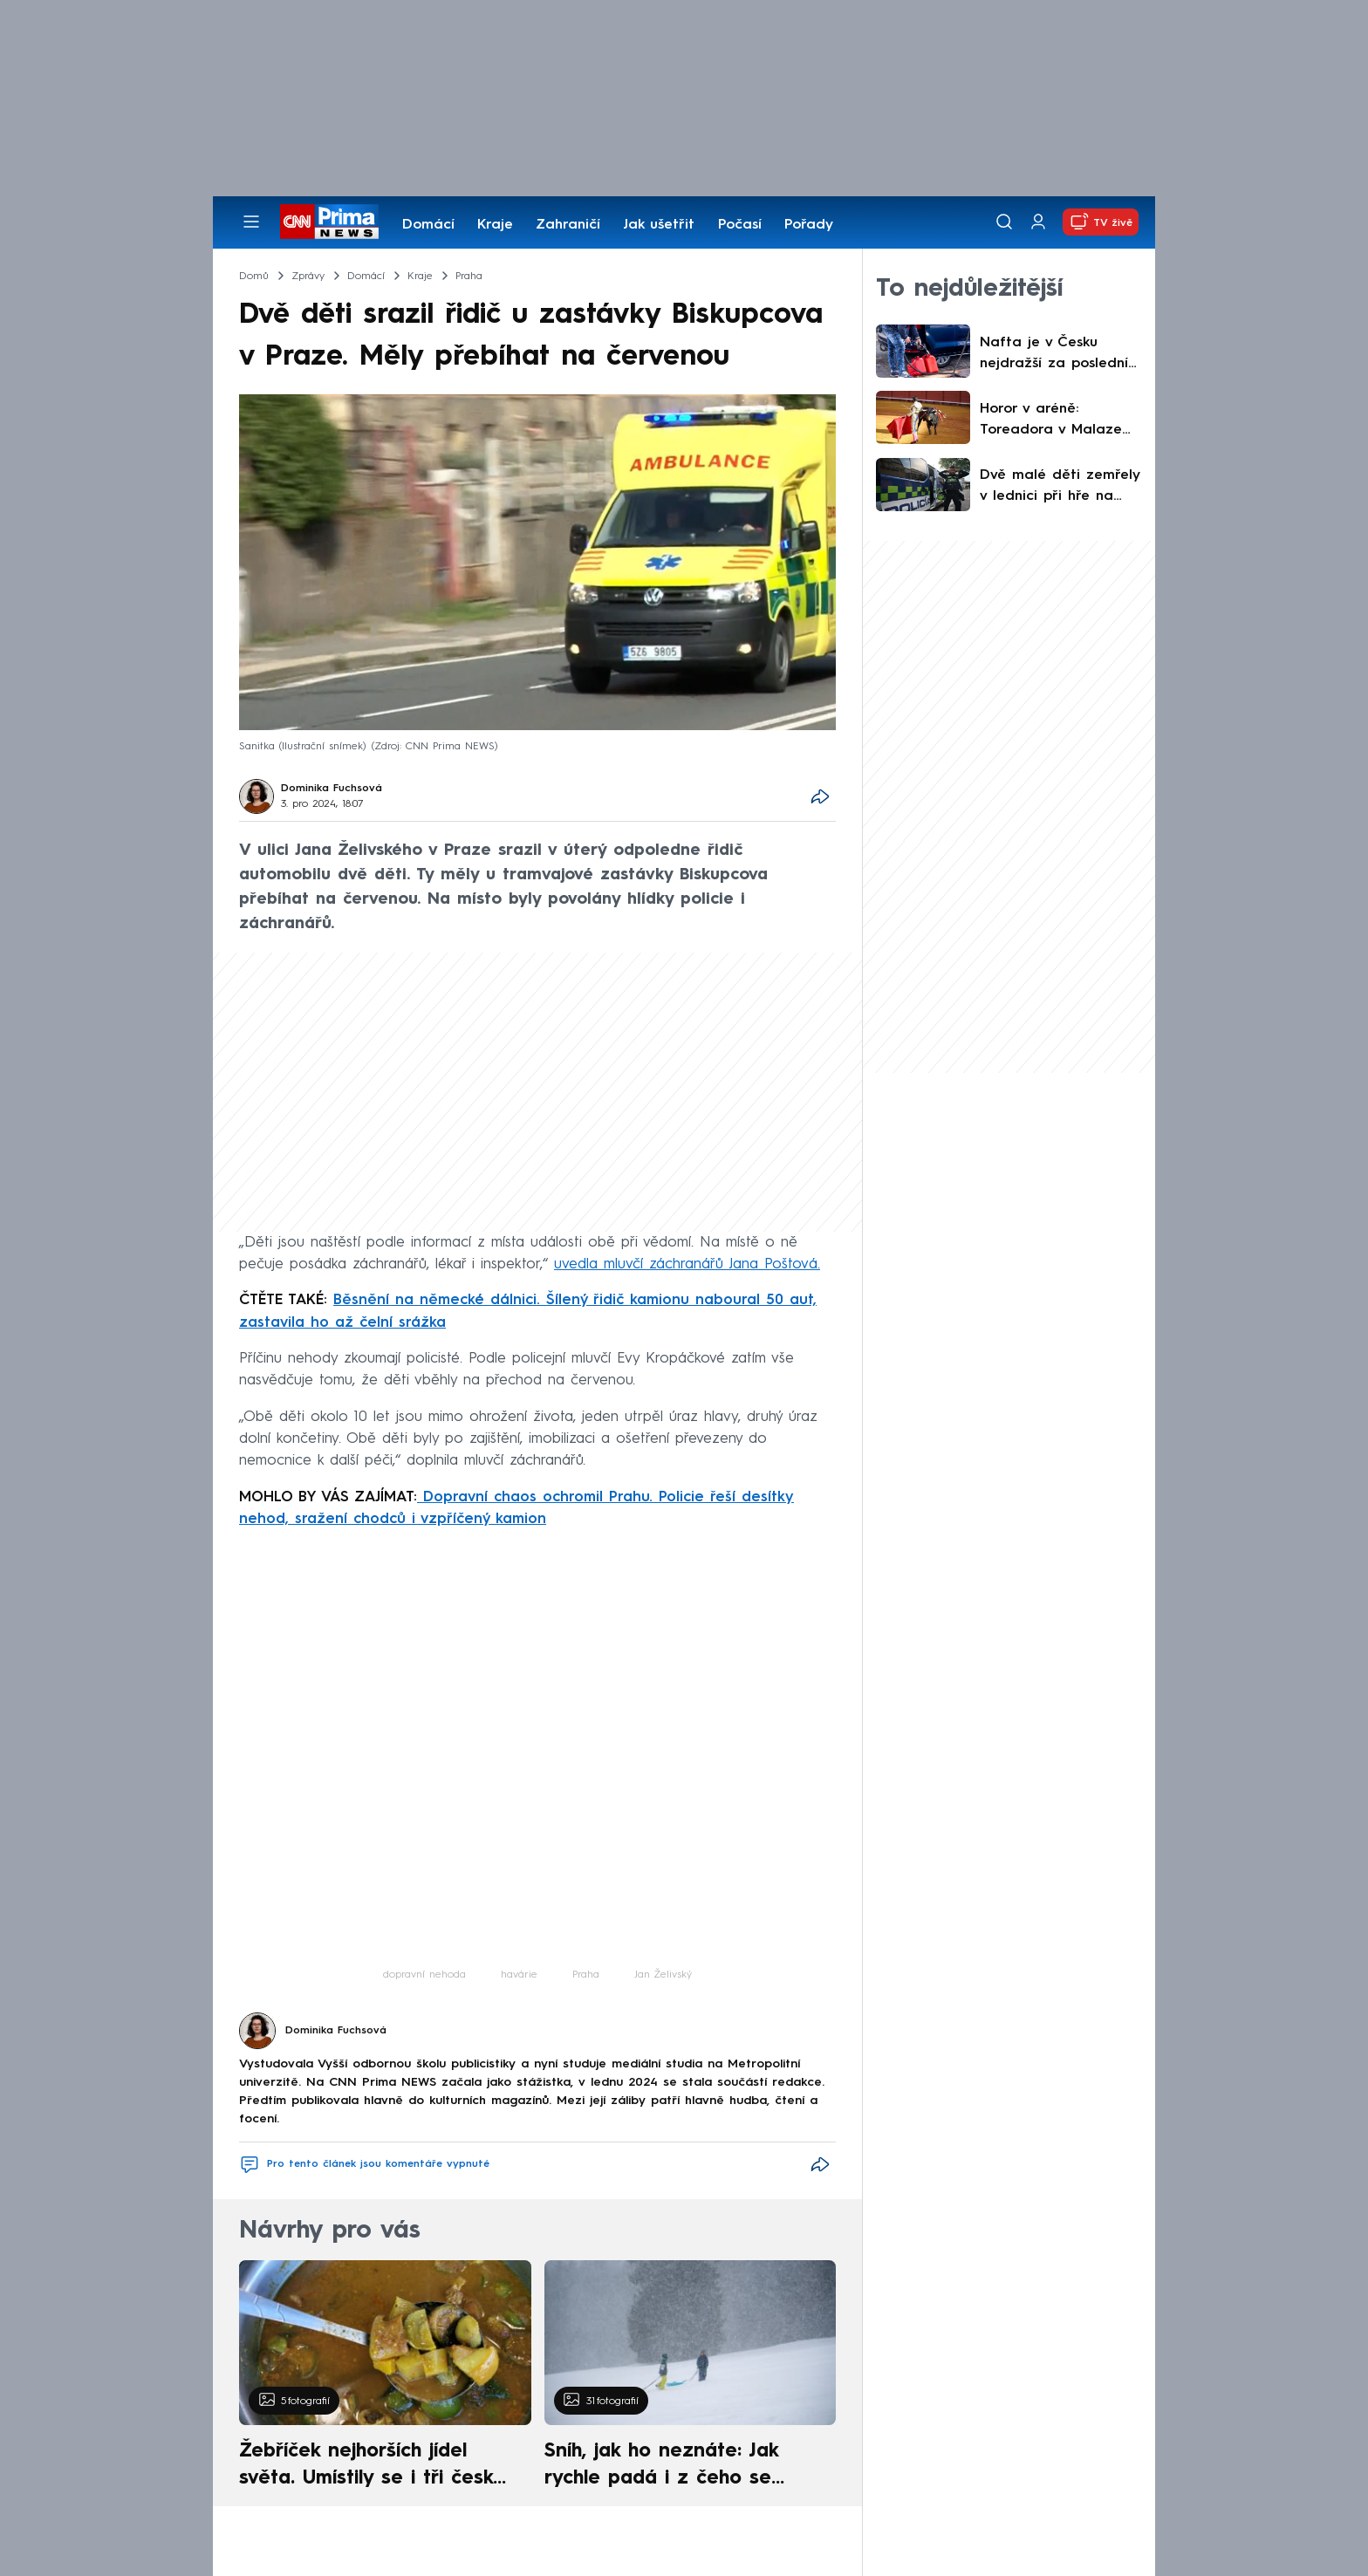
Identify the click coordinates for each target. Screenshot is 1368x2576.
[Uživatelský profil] (1038, 222)
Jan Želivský (663, 1975)
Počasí (740, 225)
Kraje (495, 225)
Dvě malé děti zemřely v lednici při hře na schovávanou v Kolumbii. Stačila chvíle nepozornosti (1059, 487)
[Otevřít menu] (251, 221)
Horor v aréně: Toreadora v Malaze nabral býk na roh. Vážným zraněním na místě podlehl (1053, 421)
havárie (519, 1975)
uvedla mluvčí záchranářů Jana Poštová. (687, 1264)
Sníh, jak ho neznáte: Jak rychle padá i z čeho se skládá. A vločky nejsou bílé (675, 2467)
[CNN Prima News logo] (329, 221)
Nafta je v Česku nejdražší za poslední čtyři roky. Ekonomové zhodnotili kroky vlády (1056, 355)
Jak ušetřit (658, 225)
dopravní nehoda (424, 1975)
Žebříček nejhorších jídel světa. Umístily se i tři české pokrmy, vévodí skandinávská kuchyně (375, 2467)
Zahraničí (568, 225)
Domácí (428, 225)
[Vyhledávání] (1004, 221)
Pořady (808, 225)
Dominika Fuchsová (331, 788)
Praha (585, 1975)
